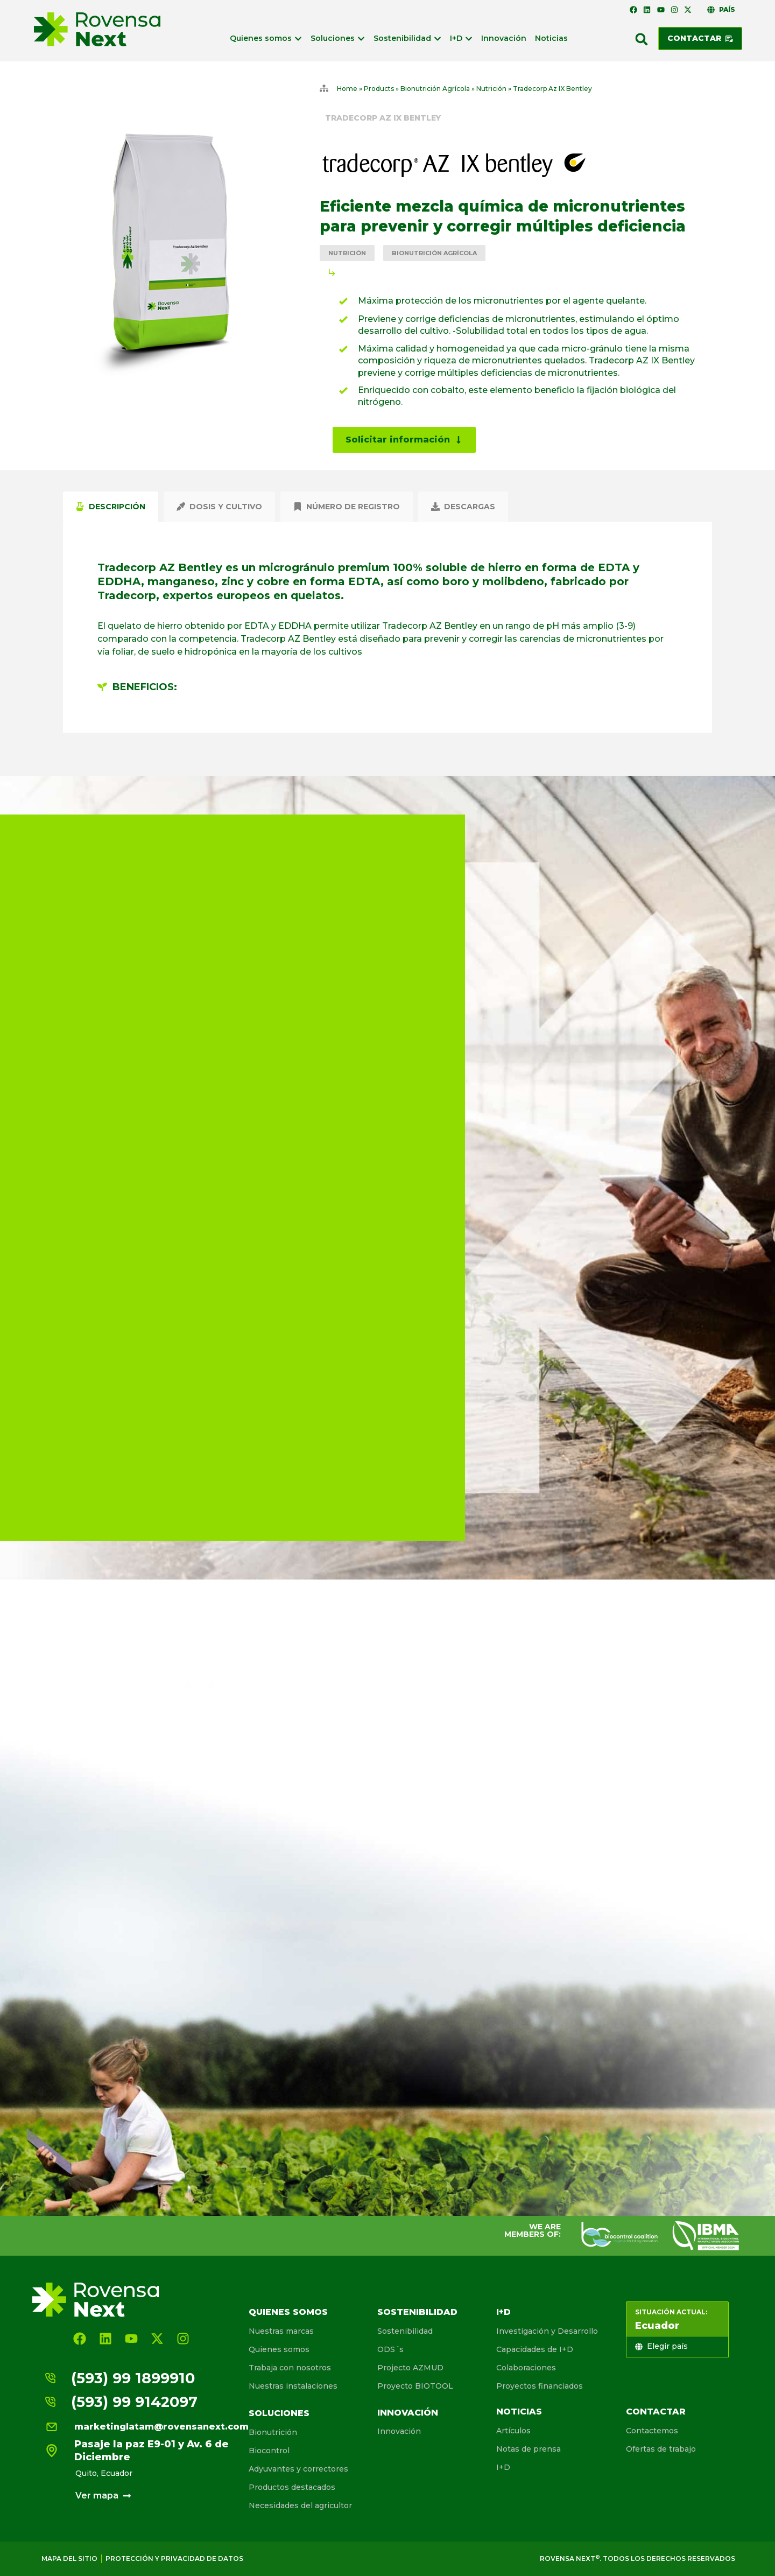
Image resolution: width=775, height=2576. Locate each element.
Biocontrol (269, 2450)
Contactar (656, 2411)
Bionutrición (273, 2432)
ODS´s (390, 2349)
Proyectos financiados (539, 2386)
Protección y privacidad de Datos (174, 2558)
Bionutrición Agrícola (435, 89)
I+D (503, 2312)
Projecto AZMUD (410, 2368)
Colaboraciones (526, 2368)
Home (347, 89)
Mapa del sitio (69, 2558)
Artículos (513, 2430)
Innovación (407, 2412)
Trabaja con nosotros (290, 2368)
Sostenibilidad (417, 2312)
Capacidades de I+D (534, 2349)
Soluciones (279, 2413)
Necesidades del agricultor (300, 2505)
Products (379, 89)
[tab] (110, 507)
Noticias (519, 2411)
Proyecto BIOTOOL (415, 2386)
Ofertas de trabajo (661, 2449)
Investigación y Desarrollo (547, 2331)
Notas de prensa (528, 2449)
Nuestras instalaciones (293, 2386)
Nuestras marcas (281, 2331)
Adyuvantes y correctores (298, 2469)
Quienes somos (288, 2312)
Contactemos (652, 2430)
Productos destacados (292, 2487)
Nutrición (491, 89)
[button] (641, 39)
